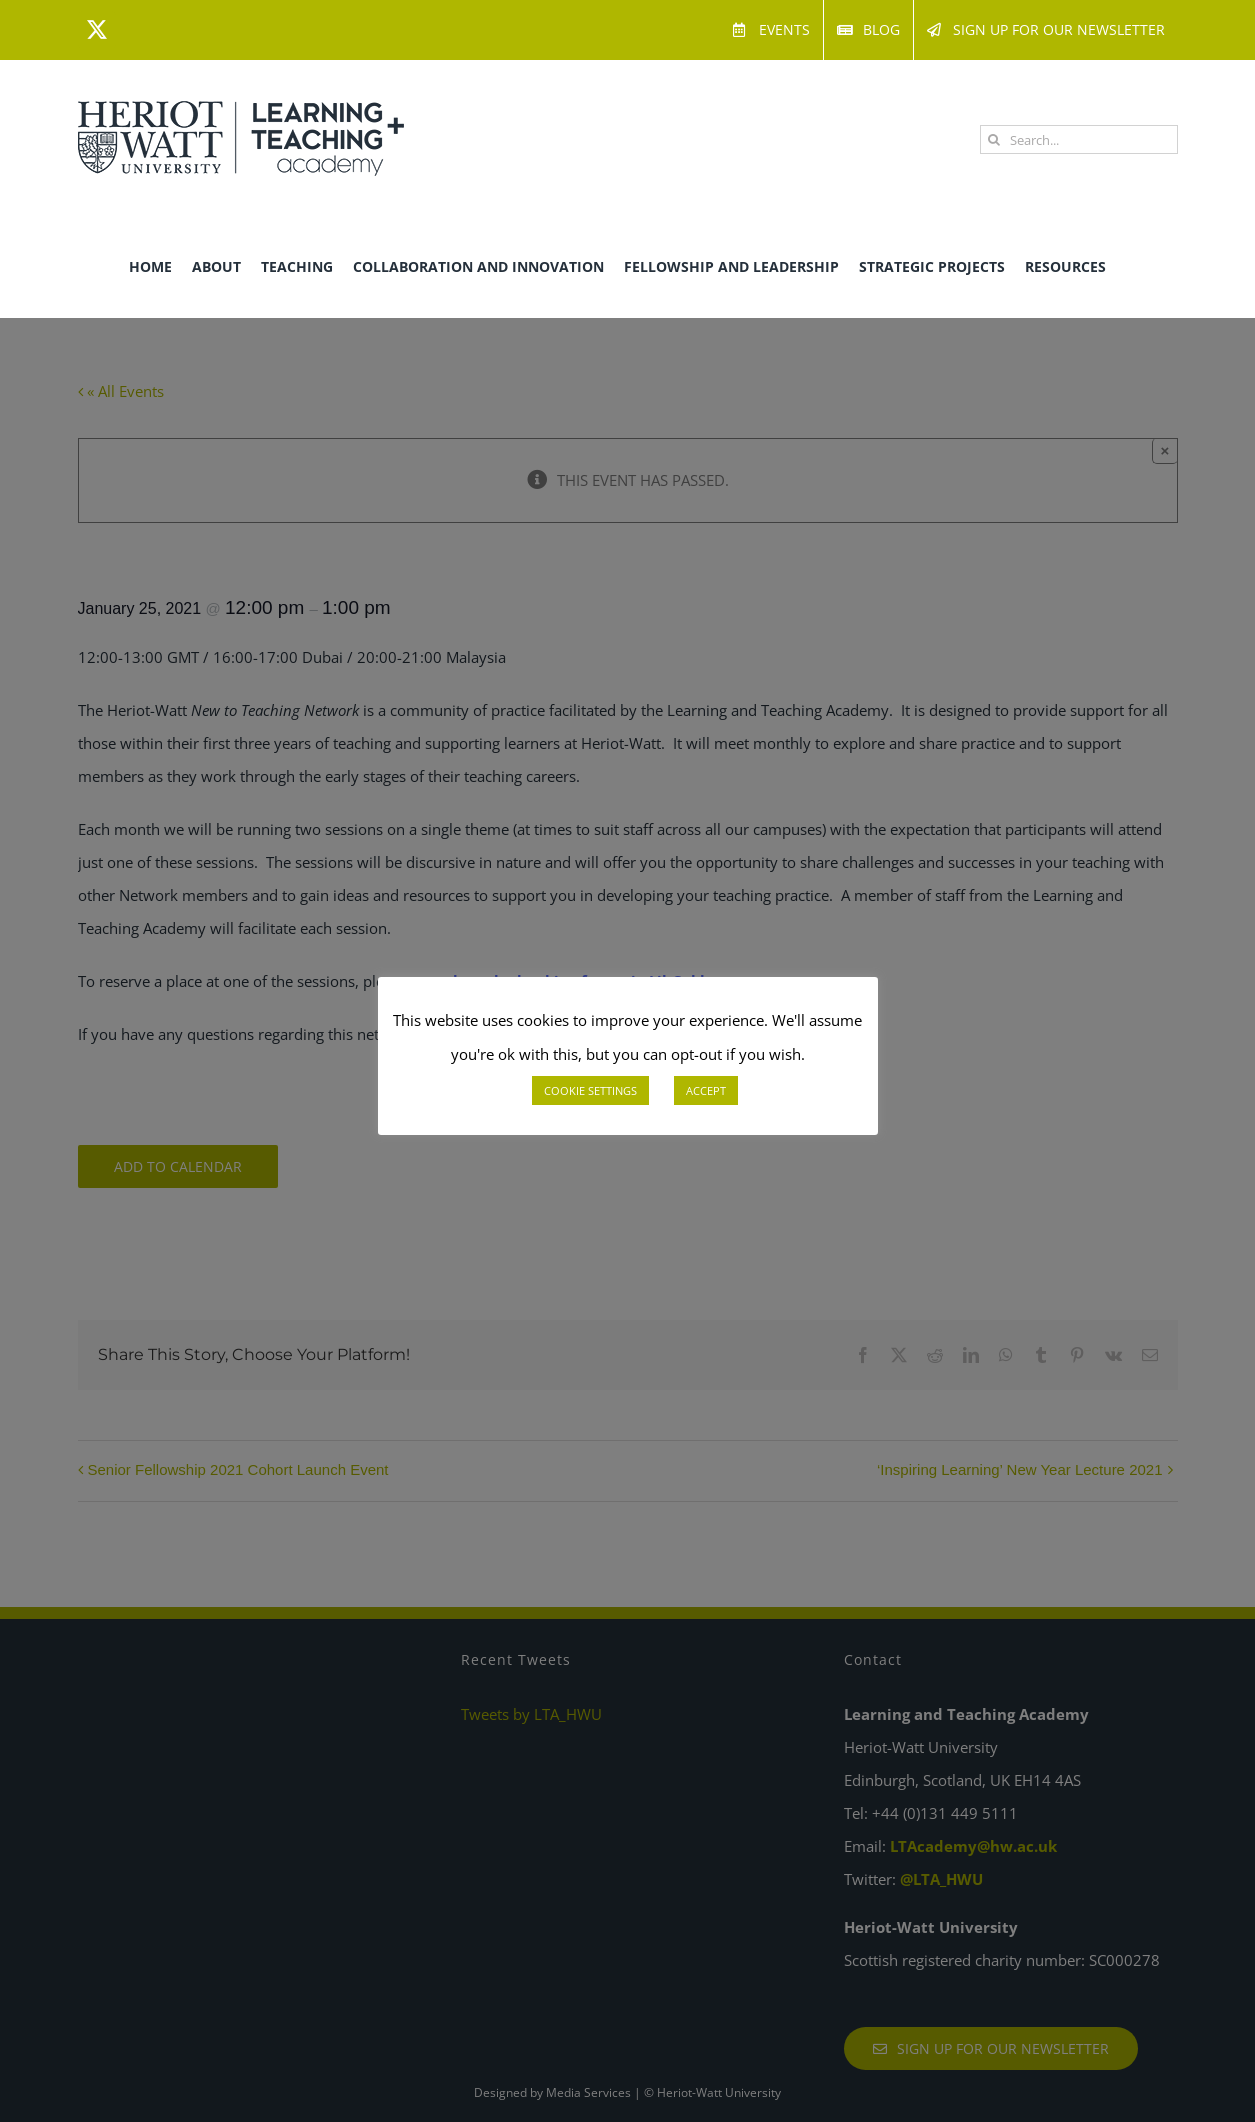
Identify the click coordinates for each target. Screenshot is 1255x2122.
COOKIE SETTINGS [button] (590, 1090)
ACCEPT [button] (706, 1090)
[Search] (994, 139)
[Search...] (1079, 139)
